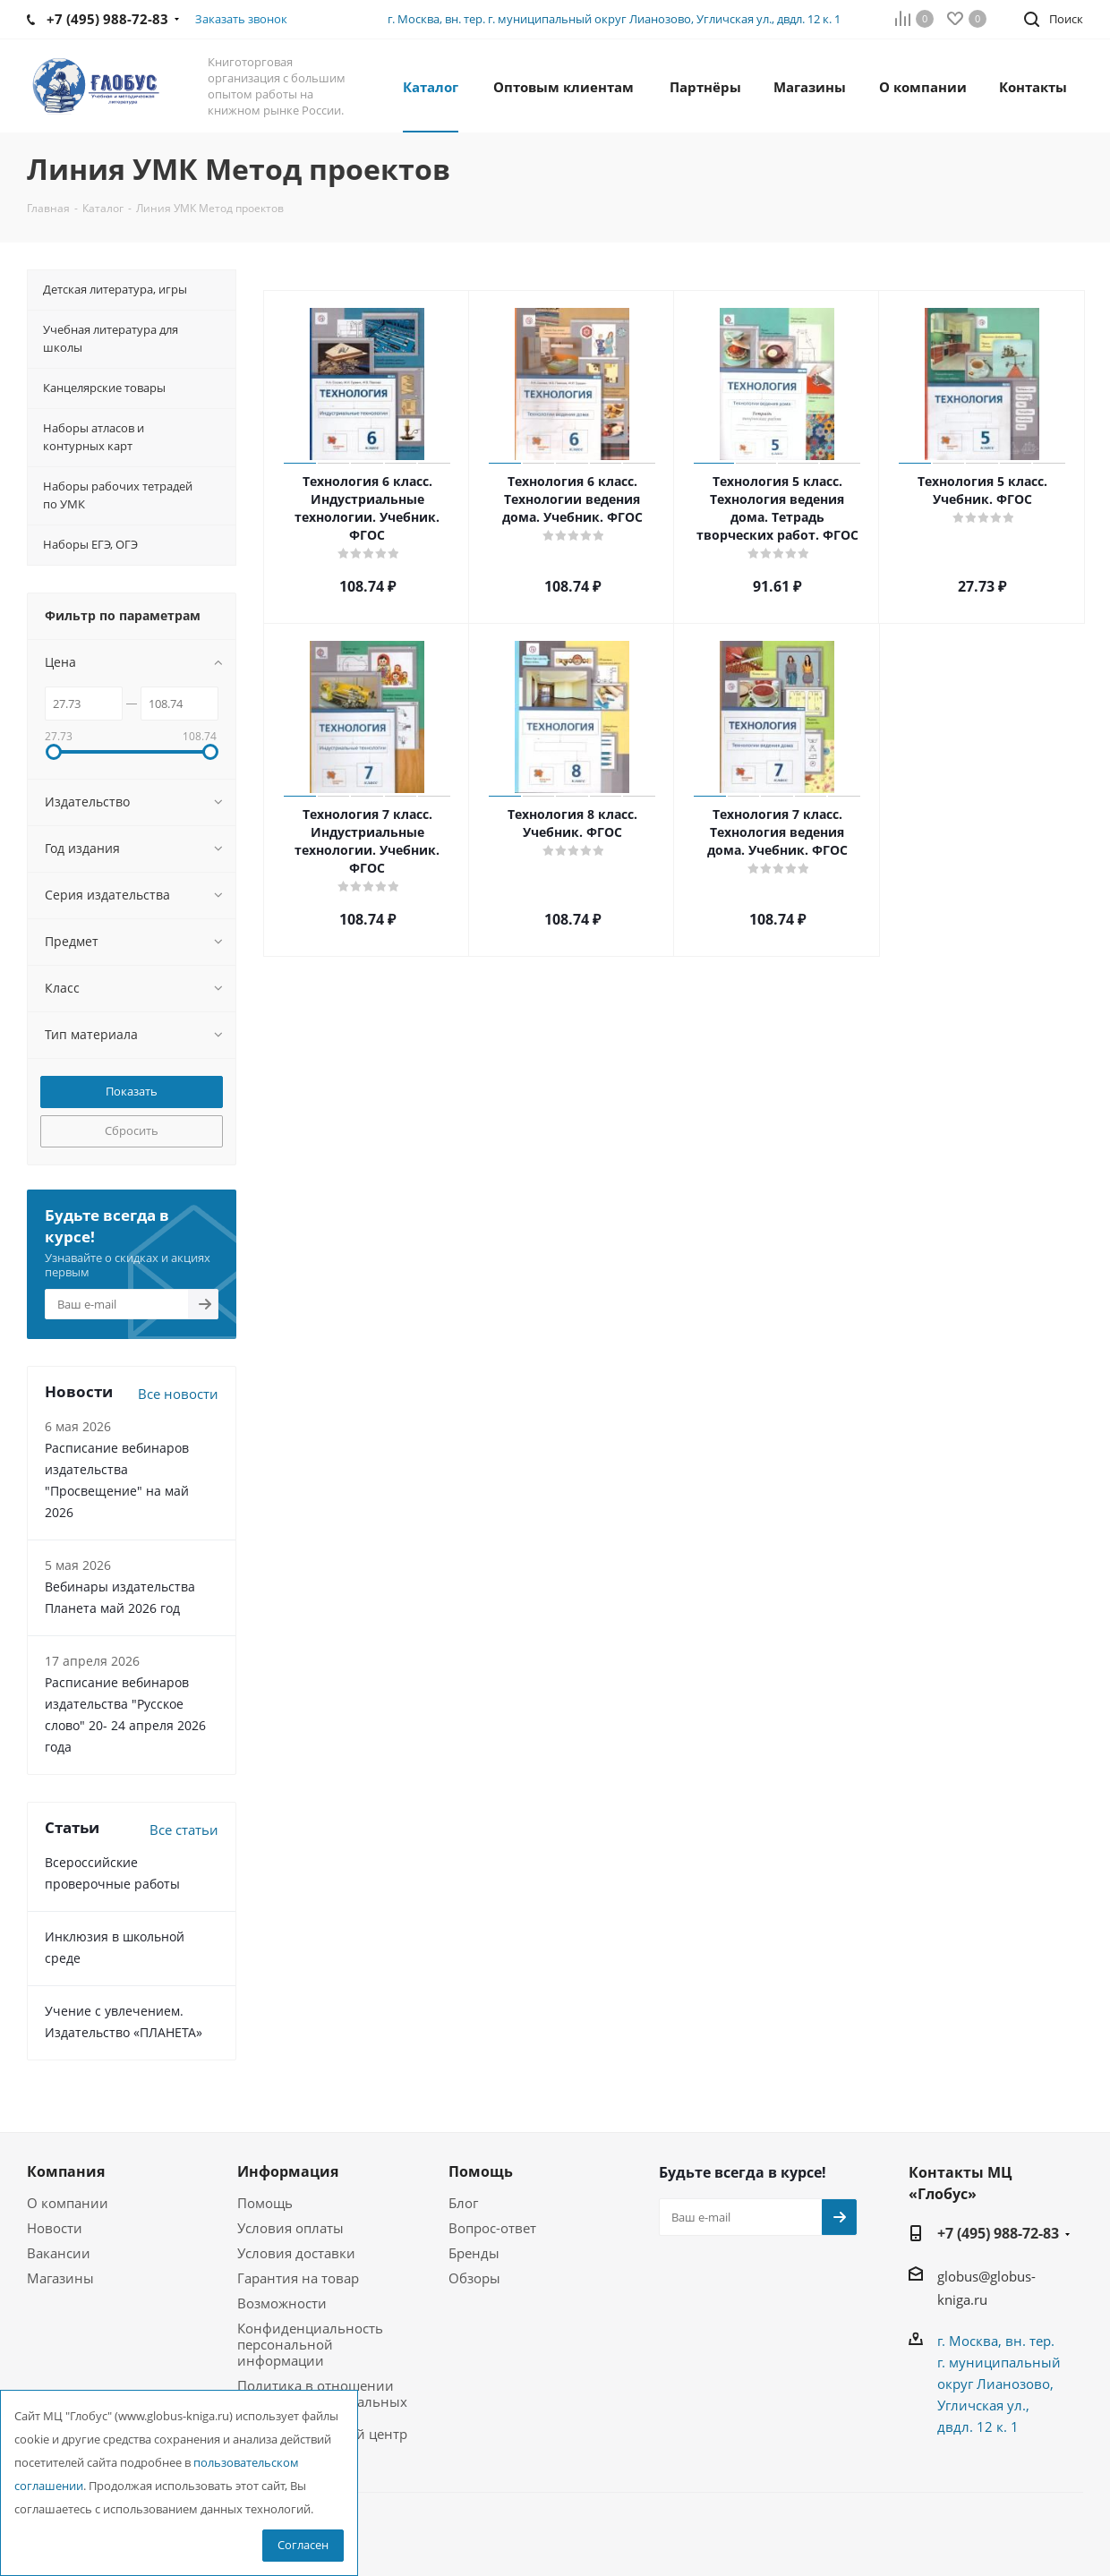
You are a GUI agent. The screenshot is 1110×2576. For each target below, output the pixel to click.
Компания (66, 2171)
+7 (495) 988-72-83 (998, 2233)
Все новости (178, 1394)
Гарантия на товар (298, 2278)
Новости (54, 2228)
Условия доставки (296, 2253)
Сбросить (131, 1130)
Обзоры (474, 2278)
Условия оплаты (290, 2228)
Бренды (474, 2253)
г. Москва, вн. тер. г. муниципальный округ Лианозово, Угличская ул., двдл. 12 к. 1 (614, 19)
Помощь (265, 2203)
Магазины (60, 2278)
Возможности (282, 2303)
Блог (463, 2203)
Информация (287, 2171)
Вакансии (58, 2253)
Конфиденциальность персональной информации (310, 2344)
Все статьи (183, 1829)
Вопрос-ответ (492, 2228)
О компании (67, 2203)
